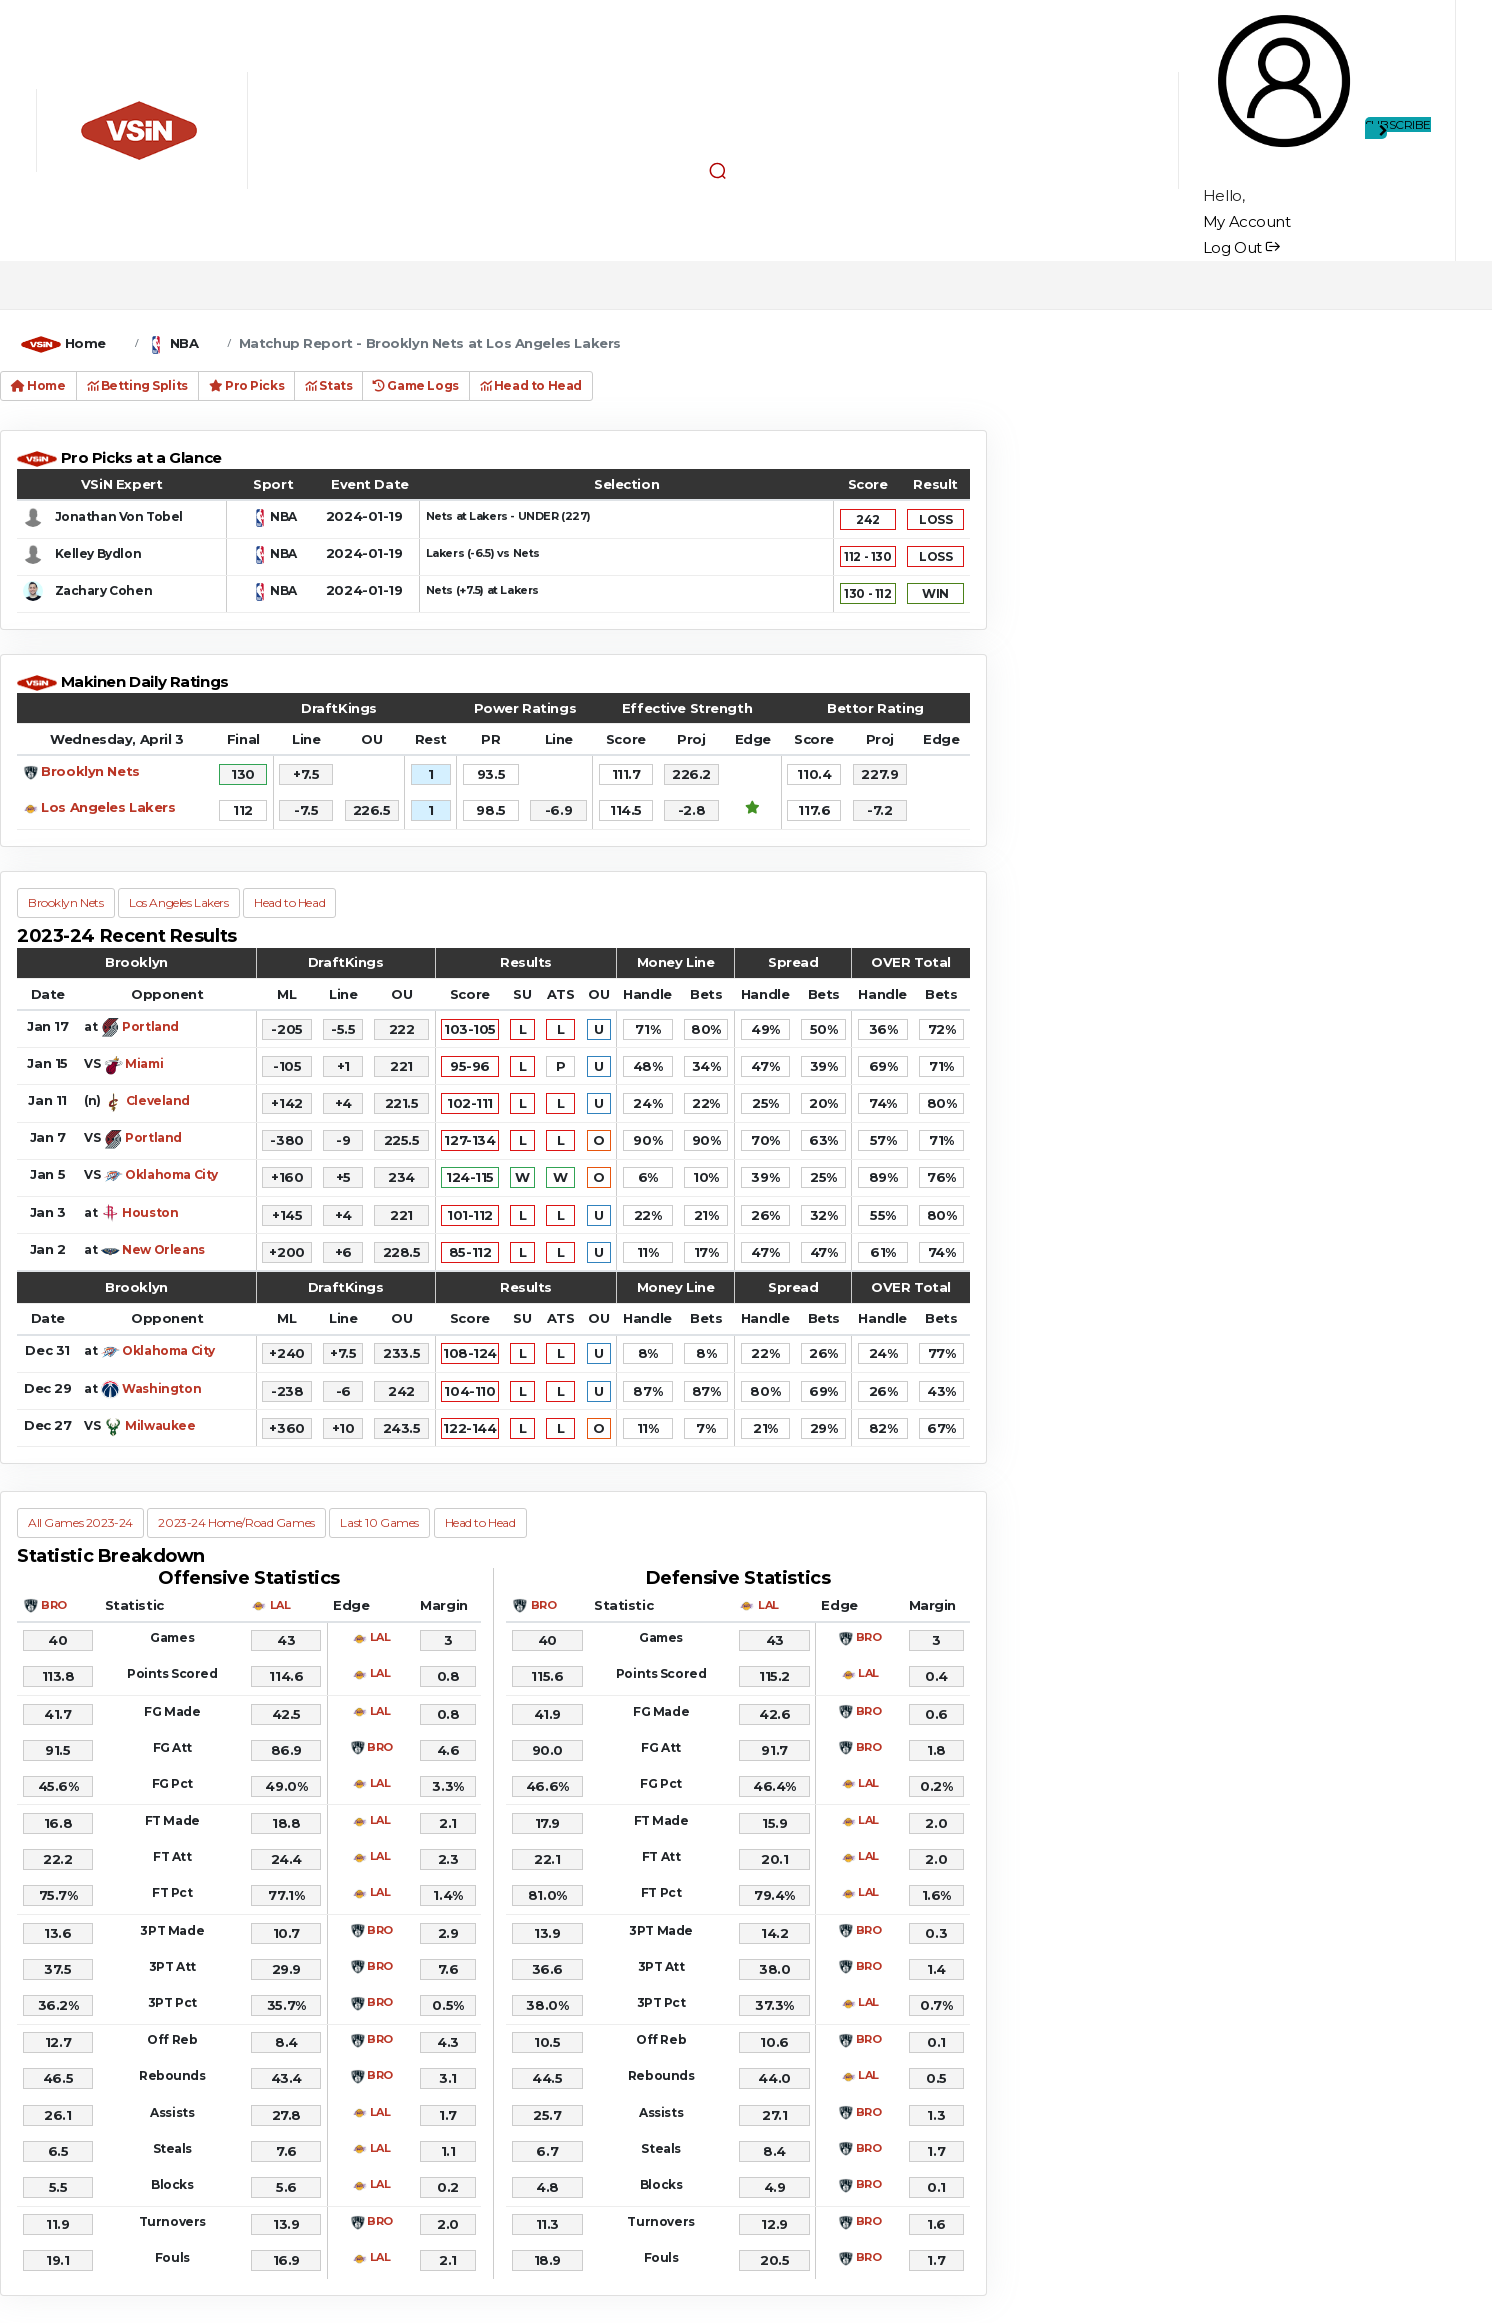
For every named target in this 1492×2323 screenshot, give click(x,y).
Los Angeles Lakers (108, 807)
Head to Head (531, 385)
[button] (718, 170)
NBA (184, 343)
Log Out (1241, 247)
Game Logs (415, 385)
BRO (54, 1605)
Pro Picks (246, 385)
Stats (328, 385)
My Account (1247, 221)
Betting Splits (137, 385)
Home (85, 343)
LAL (280, 1605)
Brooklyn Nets (90, 771)
